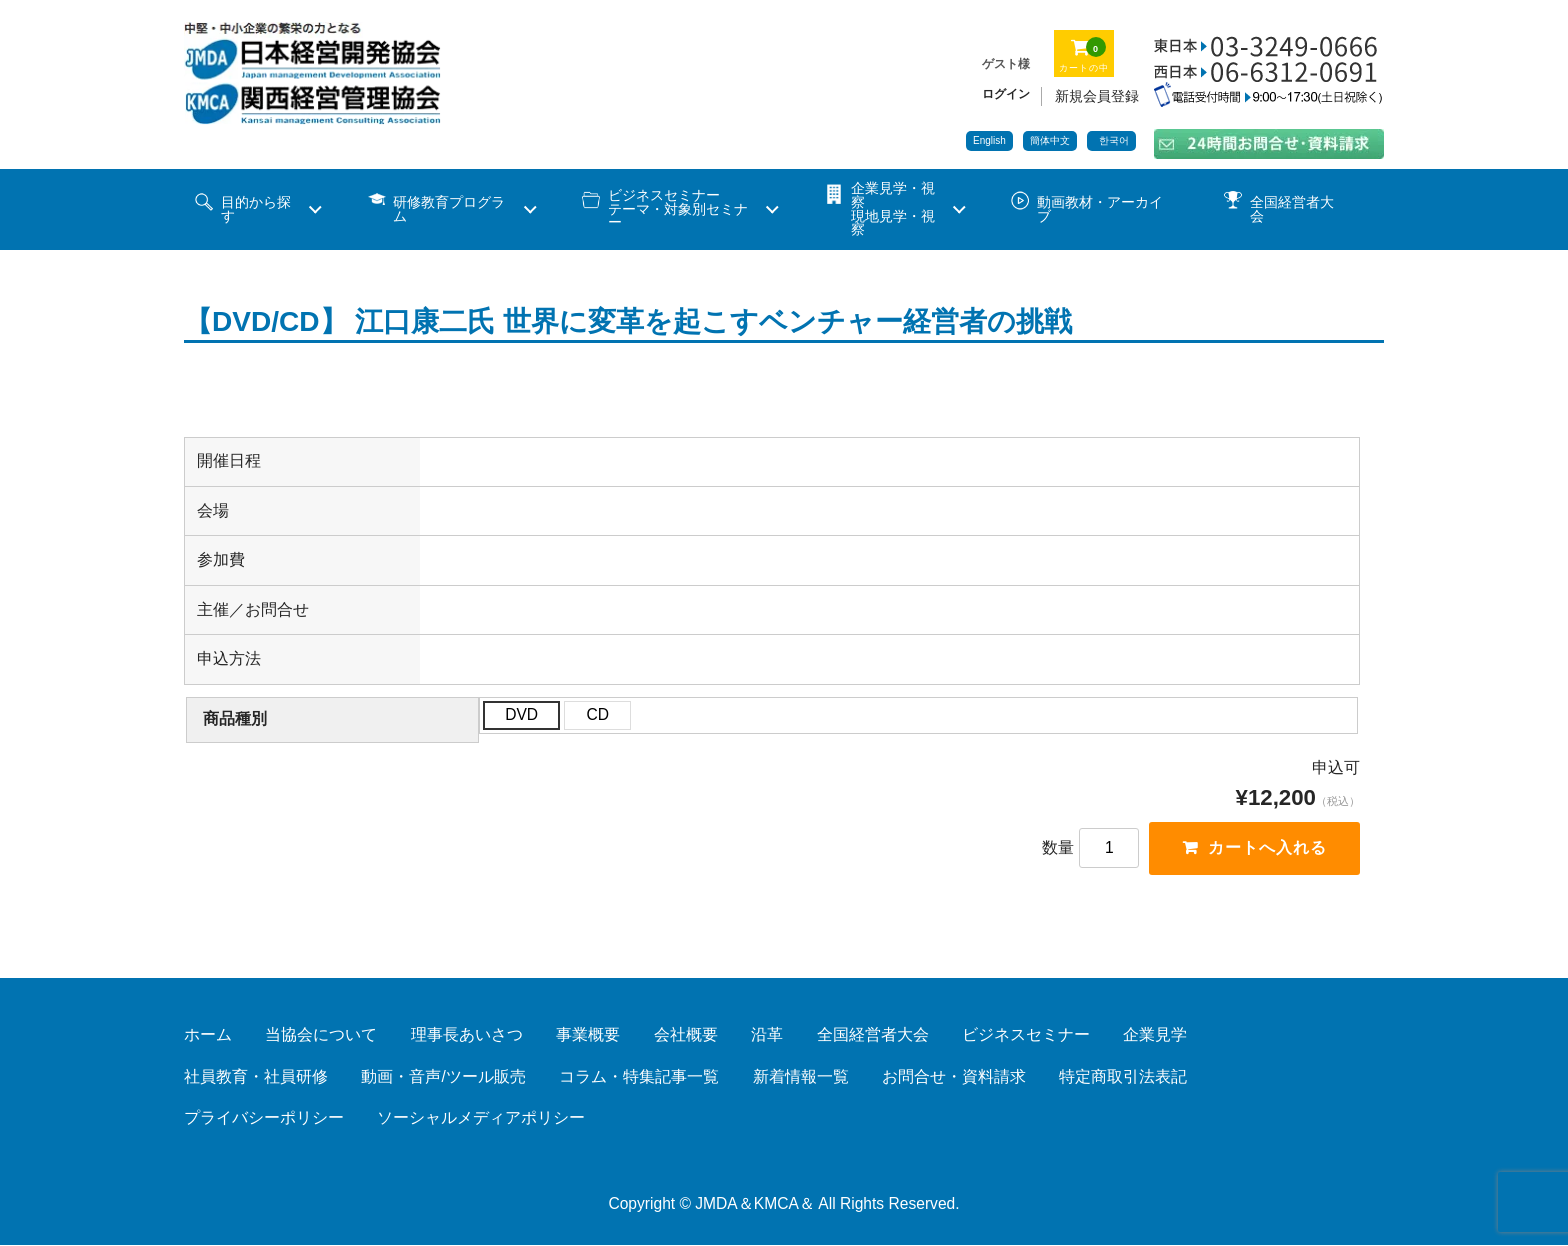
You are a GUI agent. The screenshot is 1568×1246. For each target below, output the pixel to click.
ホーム (208, 1035)
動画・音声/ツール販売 (443, 1077)
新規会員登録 (1097, 96)
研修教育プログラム (449, 209)
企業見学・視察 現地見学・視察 (893, 209)
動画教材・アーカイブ (1100, 209)
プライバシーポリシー (264, 1118)
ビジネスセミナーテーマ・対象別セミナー (678, 209)
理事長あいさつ (467, 1035)
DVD (521, 714)
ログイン (1006, 94)
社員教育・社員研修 (256, 1077)
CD (597, 714)
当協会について (321, 1035)
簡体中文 (1050, 140)
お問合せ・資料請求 (954, 1077)
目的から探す (256, 209)
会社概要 (686, 1035)
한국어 (1114, 140)
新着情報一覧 (801, 1077)
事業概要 (588, 1035)
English (989, 140)
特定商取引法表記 (1123, 1077)
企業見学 (1155, 1035)
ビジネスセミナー (1026, 1035)
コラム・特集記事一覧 (639, 1077)
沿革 (767, 1035)
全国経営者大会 (1292, 209)
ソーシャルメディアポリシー (481, 1118)
